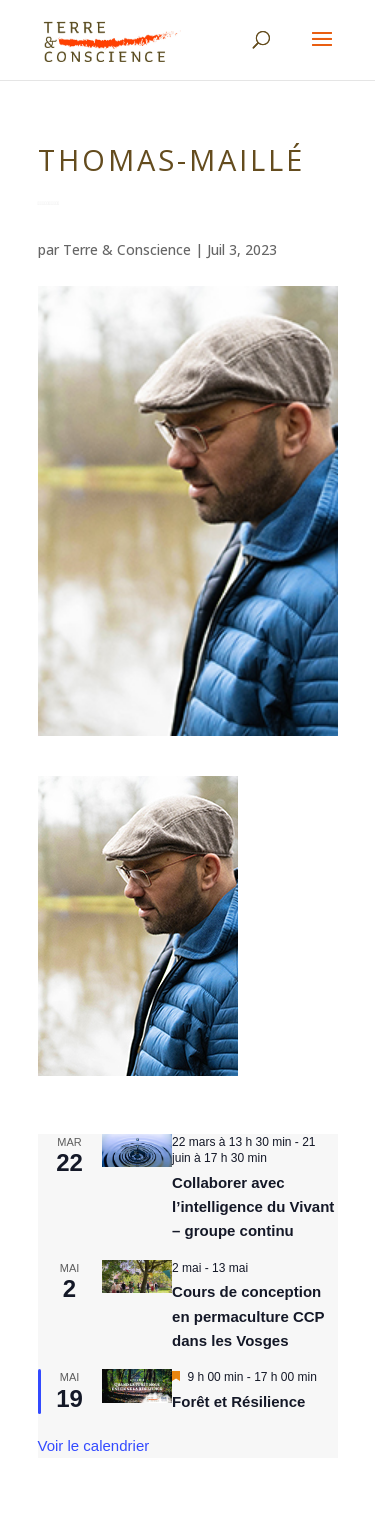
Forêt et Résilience (238, 1401)
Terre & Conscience (127, 249)
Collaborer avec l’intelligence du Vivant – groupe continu (253, 1207)
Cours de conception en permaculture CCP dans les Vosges (248, 1316)
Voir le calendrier (94, 1445)
